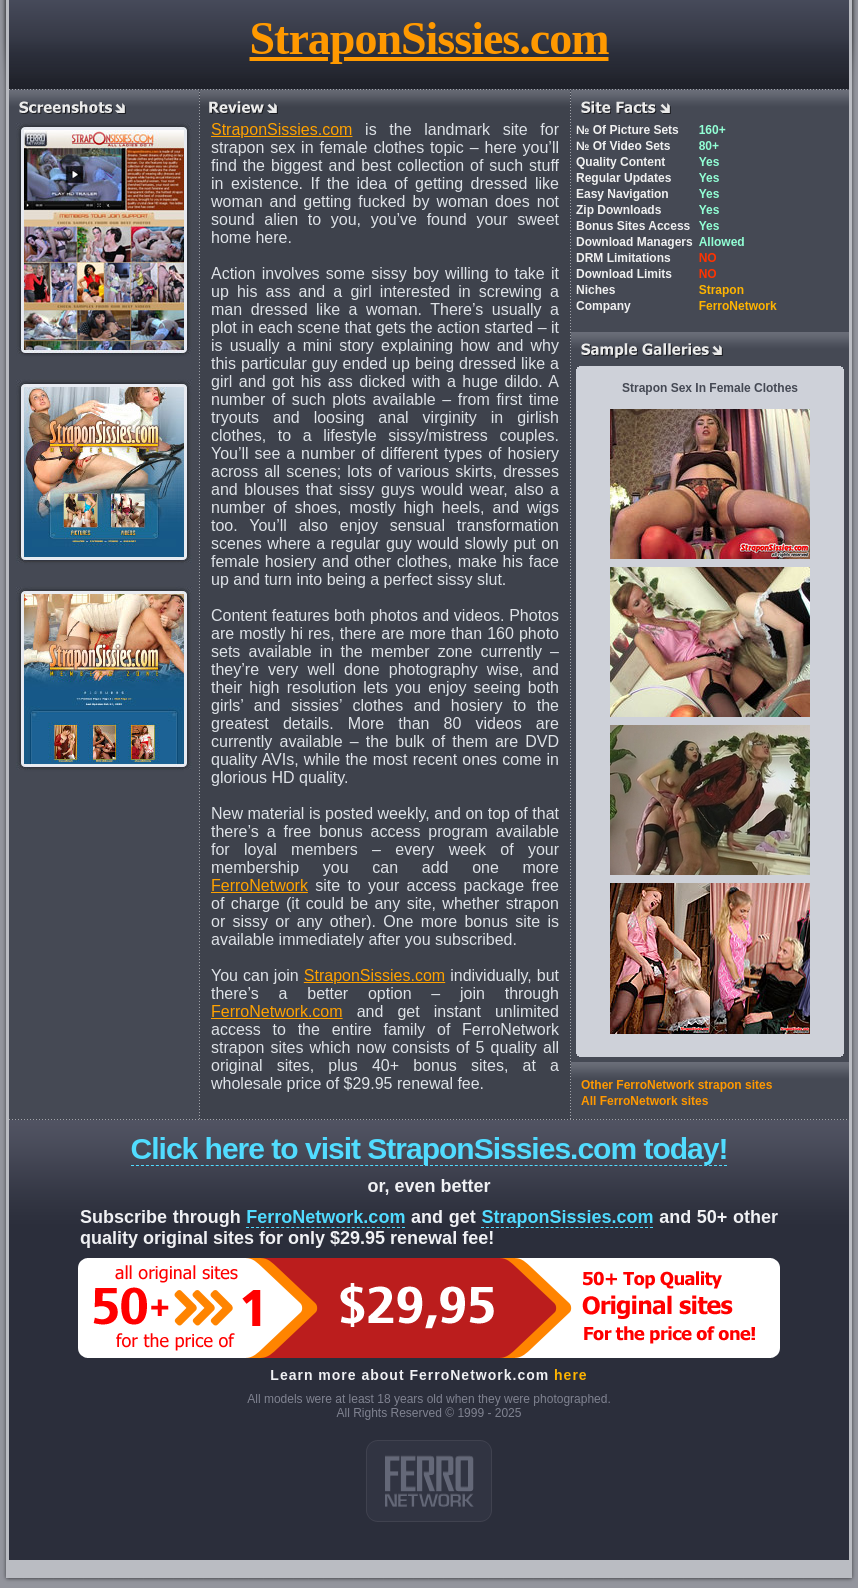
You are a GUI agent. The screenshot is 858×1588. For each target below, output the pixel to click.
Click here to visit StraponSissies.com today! (429, 1148)
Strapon (721, 290)
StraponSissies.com (429, 38)
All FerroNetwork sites (644, 1101)
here (571, 1375)
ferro (429, 1481)
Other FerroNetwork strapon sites (676, 1085)
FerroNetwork (259, 885)
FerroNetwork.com (277, 1011)
